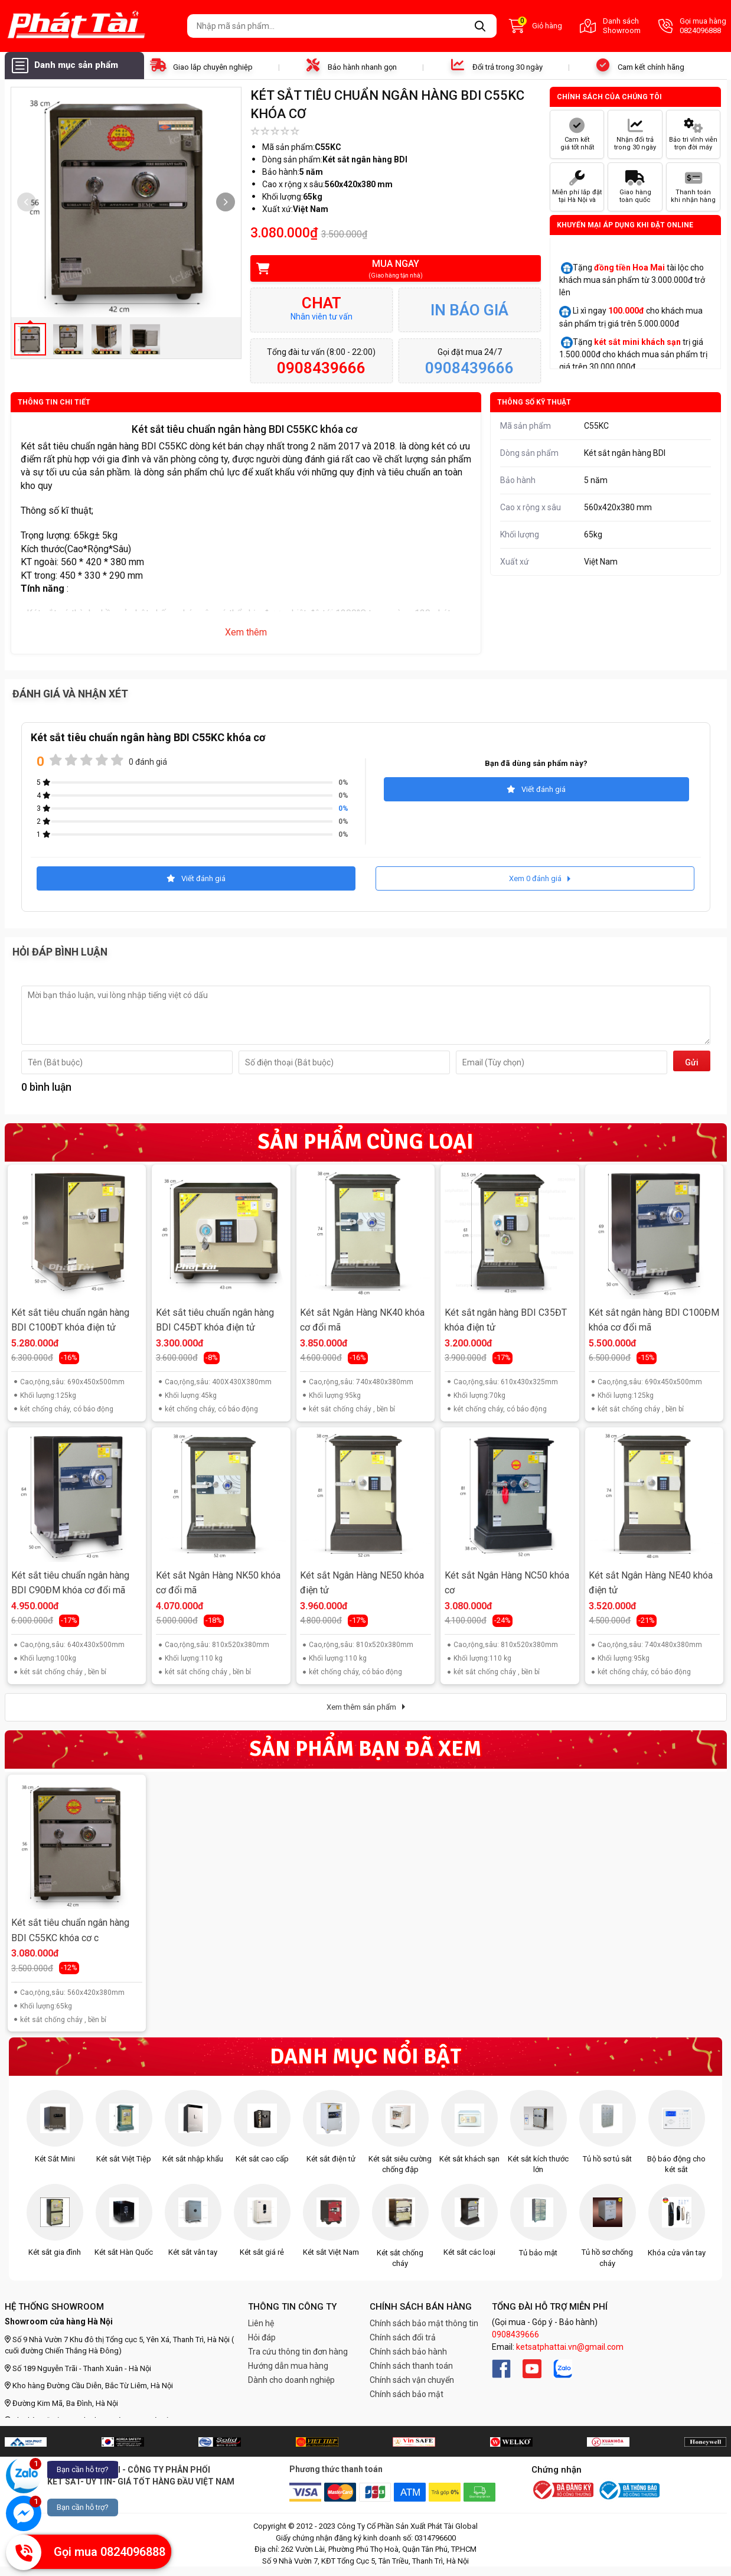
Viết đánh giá (536, 789)
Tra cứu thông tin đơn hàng (298, 2351)
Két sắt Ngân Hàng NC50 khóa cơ (507, 1583)
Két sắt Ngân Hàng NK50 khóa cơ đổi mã (218, 1583)
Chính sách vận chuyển (412, 2380)
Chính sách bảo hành (408, 2351)
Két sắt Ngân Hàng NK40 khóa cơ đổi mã (362, 1320)
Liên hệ (261, 2323)
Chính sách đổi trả (403, 2337)
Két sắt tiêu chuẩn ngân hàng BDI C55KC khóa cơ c (70, 1930)
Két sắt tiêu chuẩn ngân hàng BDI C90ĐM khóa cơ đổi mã (70, 1583)
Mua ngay (387, 269)
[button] (225, 202)
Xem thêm (246, 632)
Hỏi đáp (262, 2337)
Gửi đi (692, 1064)
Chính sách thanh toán (411, 2365)
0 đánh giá (148, 762)
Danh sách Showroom (610, 26)
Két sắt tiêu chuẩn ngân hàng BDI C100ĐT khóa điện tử (70, 1320)
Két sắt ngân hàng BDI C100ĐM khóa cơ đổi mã (654, 1320)
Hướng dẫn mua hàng (288, 2365)
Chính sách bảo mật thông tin (424, 2323)
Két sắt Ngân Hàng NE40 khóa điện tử (651, 1583)
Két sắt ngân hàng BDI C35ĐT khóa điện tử (506, 1320)
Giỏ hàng (535, 26)
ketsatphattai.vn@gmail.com (570, 2347)
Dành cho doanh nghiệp (291, 2380)
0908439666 (515, 2334)
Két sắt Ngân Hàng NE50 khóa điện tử (362, 1583)
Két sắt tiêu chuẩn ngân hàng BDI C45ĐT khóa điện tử (215, 1320)
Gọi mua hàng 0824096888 (692, 26)
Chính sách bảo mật (406, 2394)
